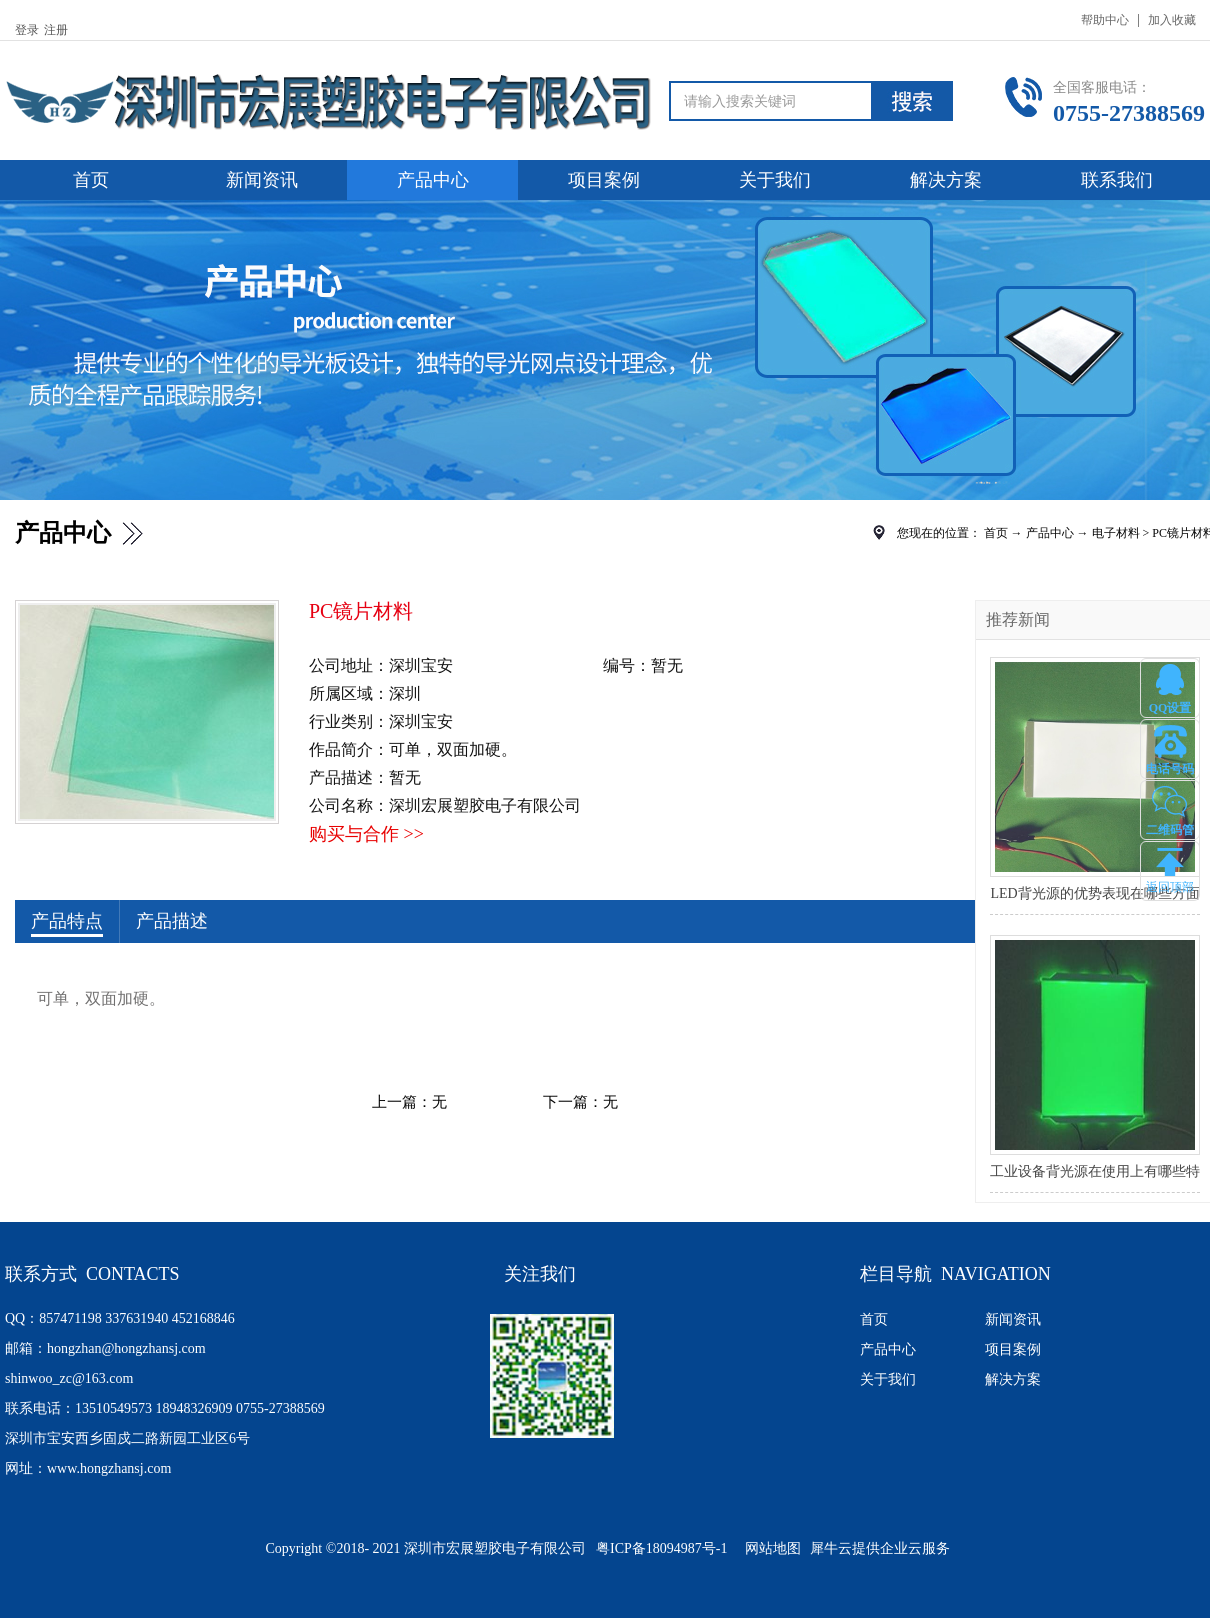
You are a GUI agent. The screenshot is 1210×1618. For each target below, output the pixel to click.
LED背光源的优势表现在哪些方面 (1094, 893)
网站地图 (769, 1548)
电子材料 (1116, 533)
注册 (56, 30)
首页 (91, 180)
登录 (27, 30)
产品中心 (1050, 533)
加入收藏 (1172, 20)
